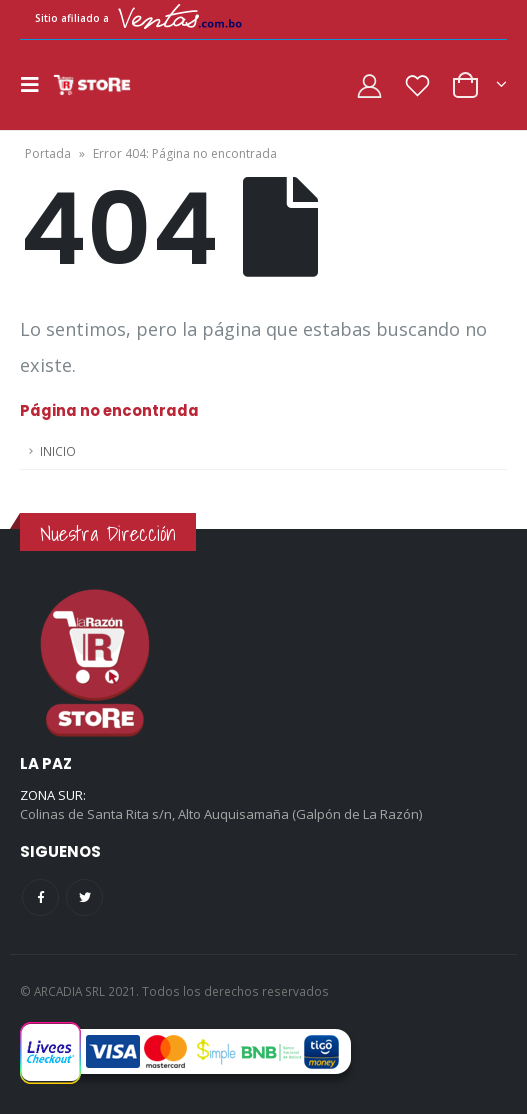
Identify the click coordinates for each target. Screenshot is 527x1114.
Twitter (84, 897)
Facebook (40, 897)
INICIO (58, 451)
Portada (48, 153)
